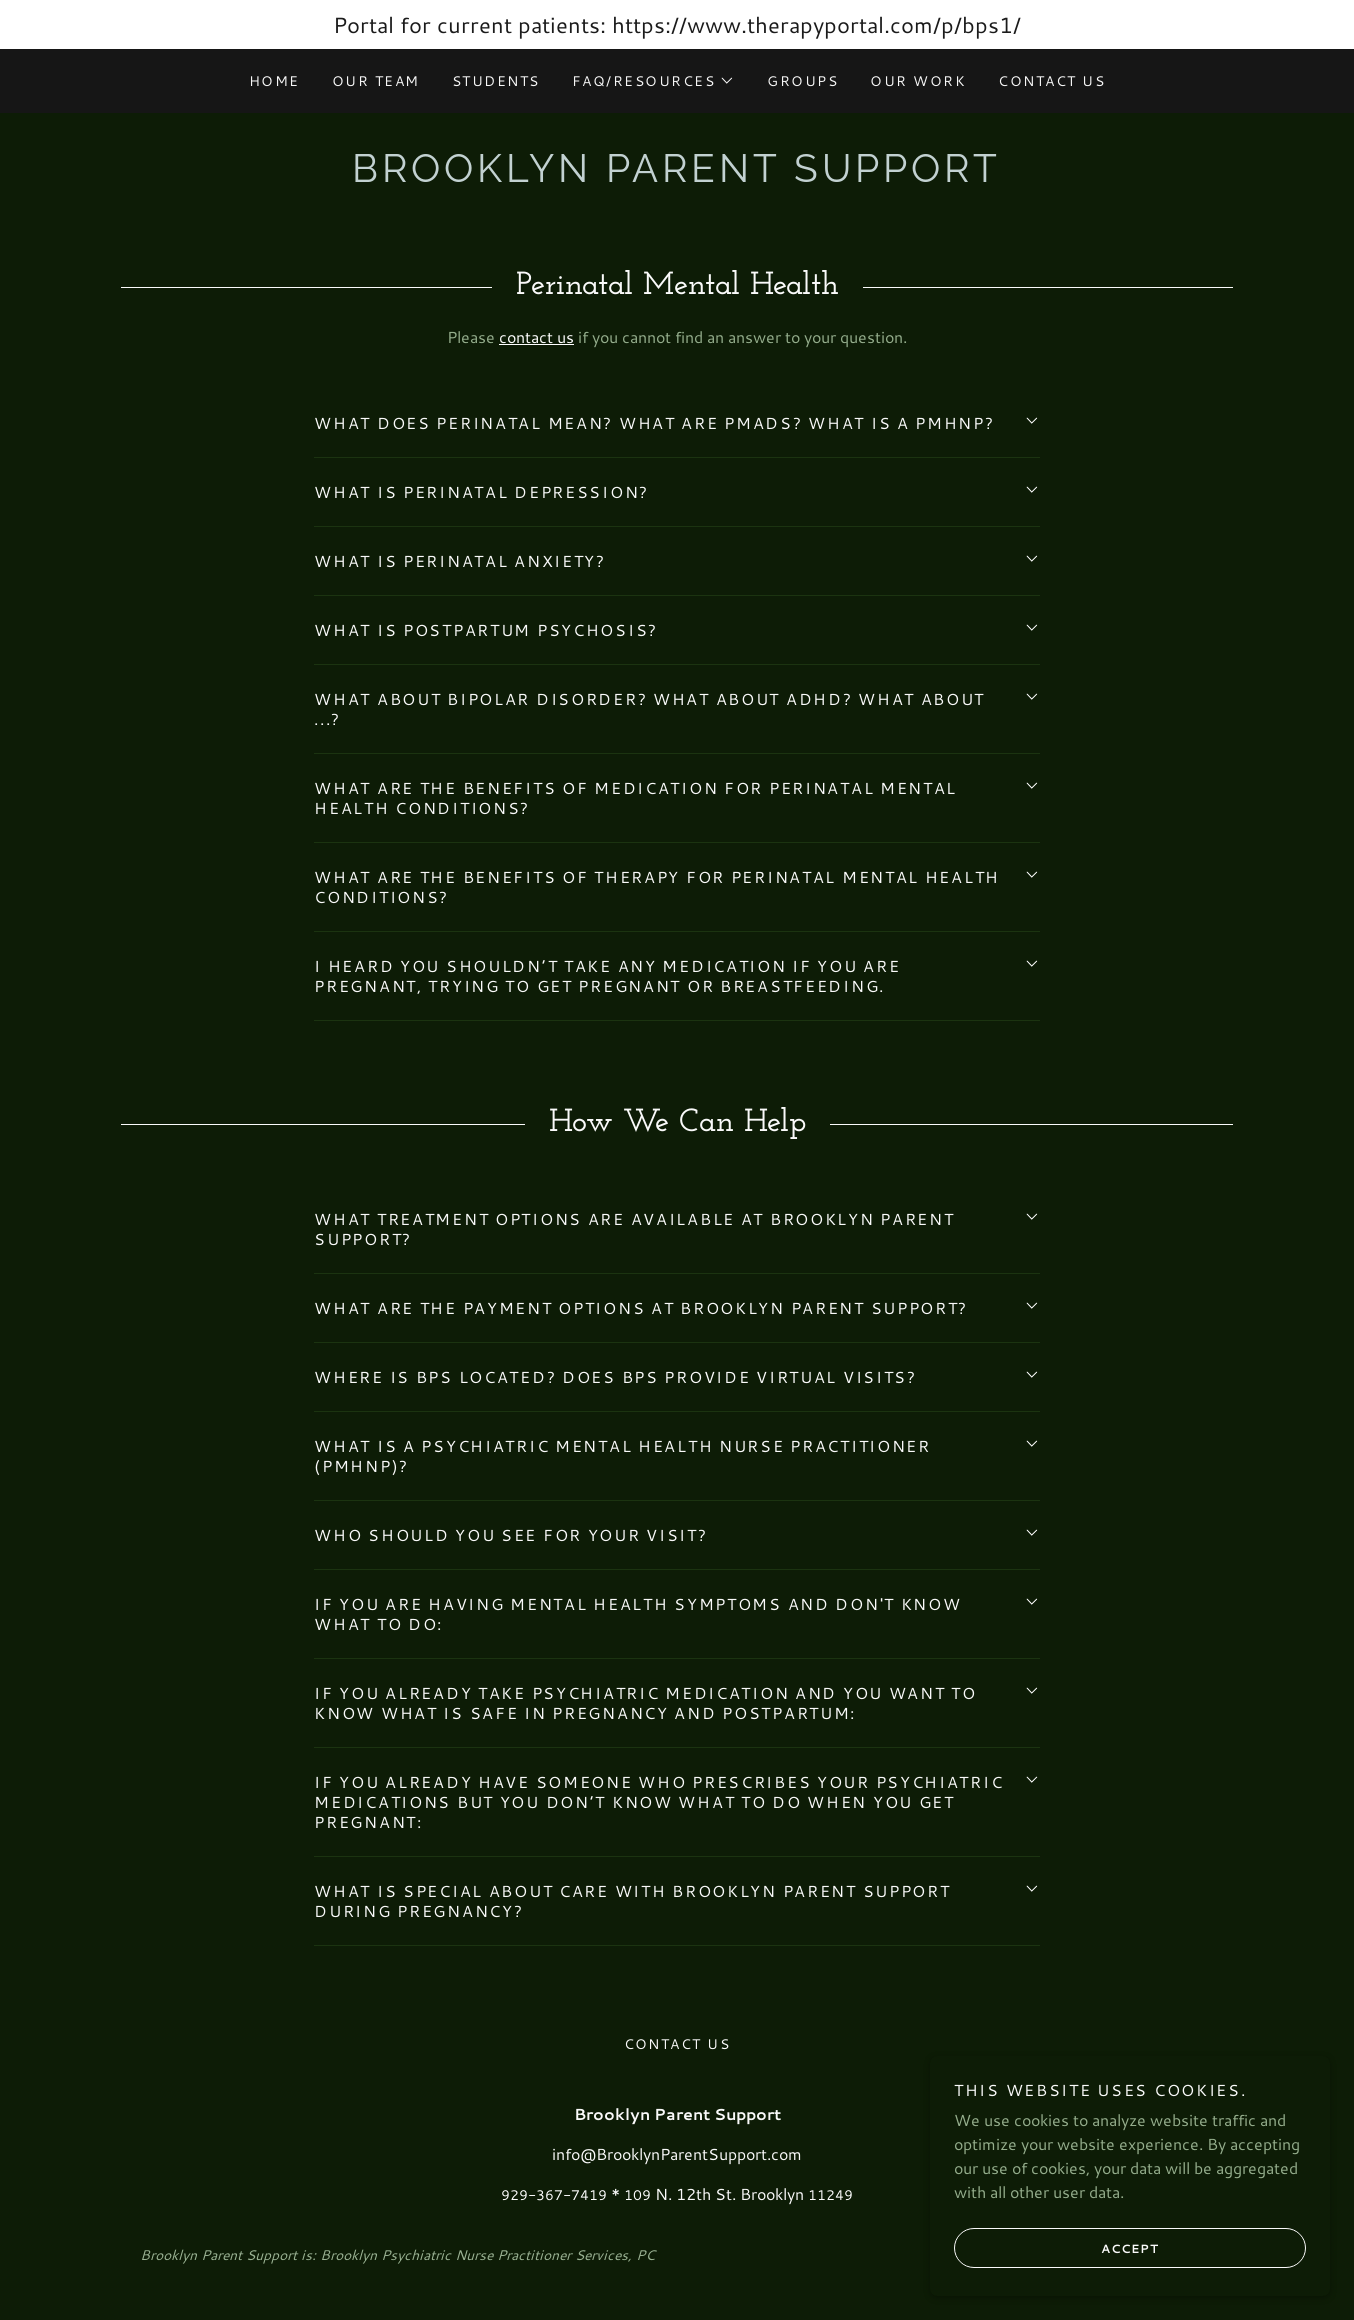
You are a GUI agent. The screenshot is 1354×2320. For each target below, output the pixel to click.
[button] (653, 81)
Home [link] (274, 81)
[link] (676, 175)
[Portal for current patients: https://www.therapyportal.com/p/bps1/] (677, 24)
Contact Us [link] (1051, 81)
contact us (536, 336)
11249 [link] (830, 2195)
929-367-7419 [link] (554, 2195)
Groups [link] (802, 81)
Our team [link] (376, 81)
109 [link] (637, 2195)
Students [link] (496, 81)
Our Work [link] (918, 81)
